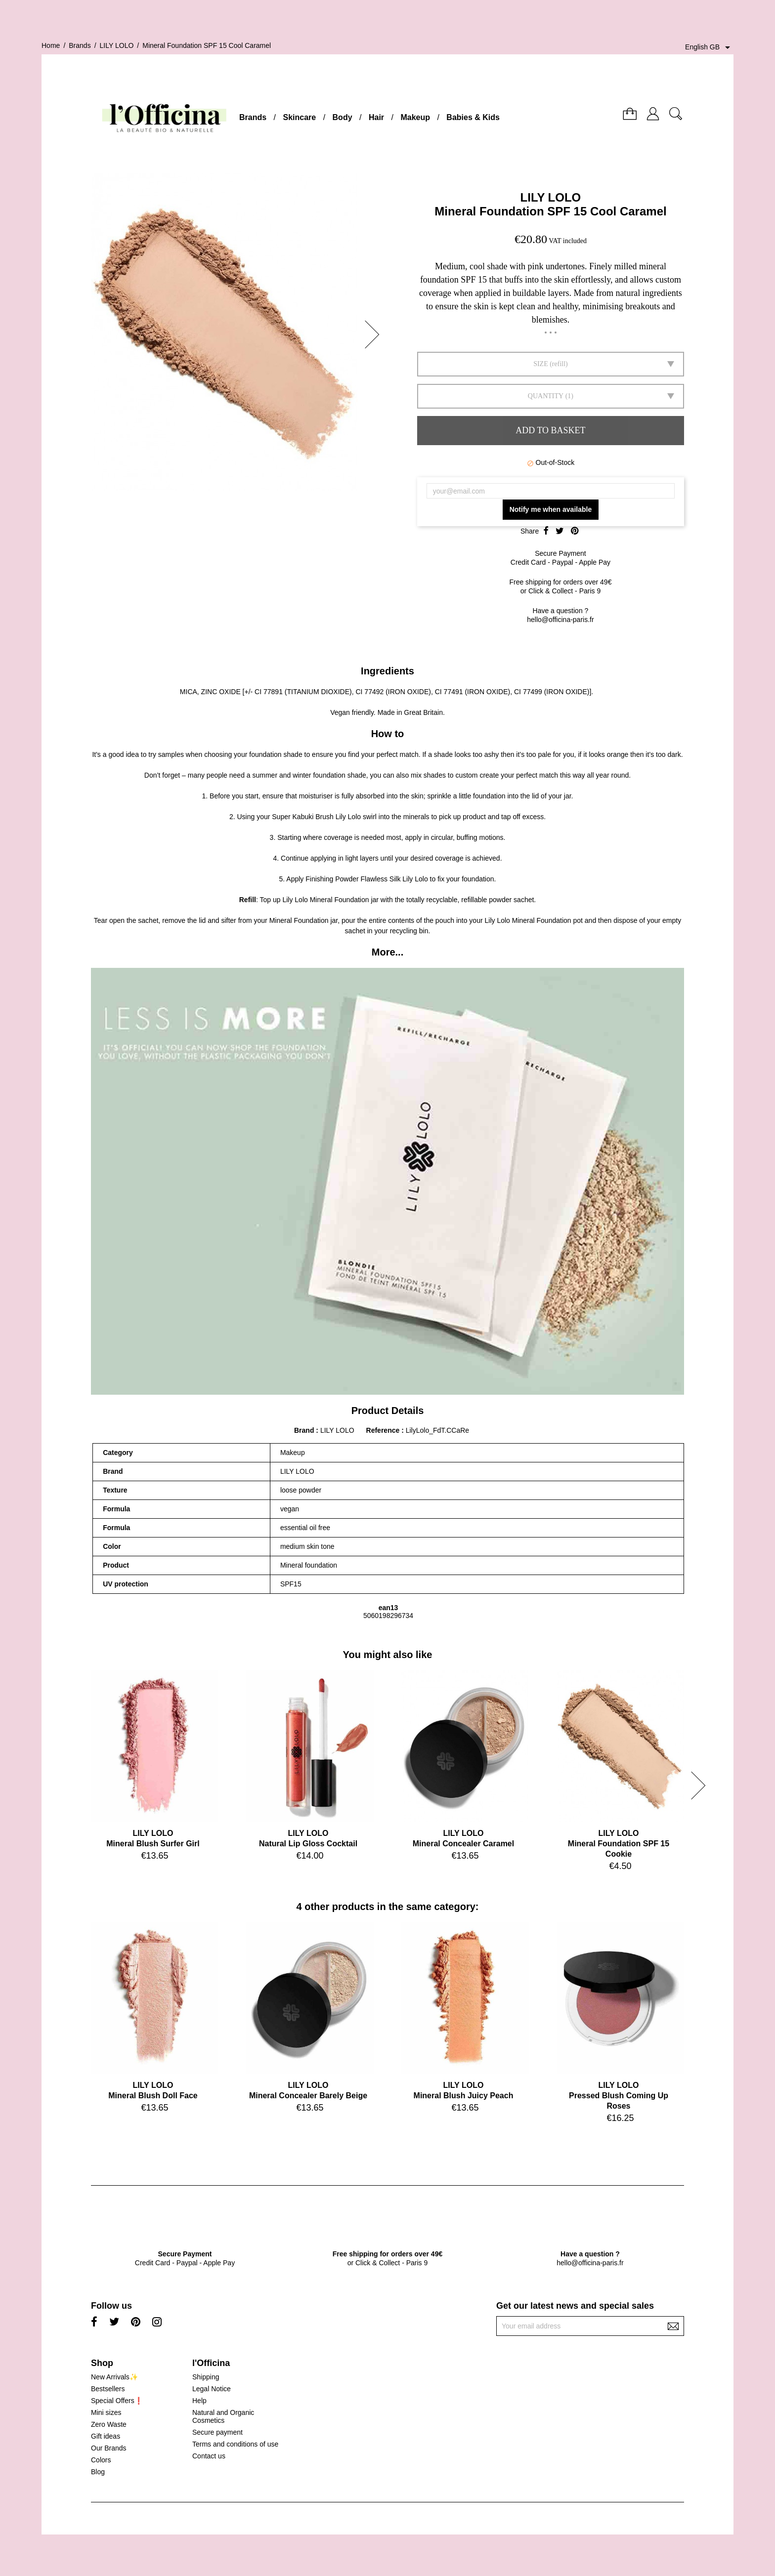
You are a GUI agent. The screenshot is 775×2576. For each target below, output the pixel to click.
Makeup (415, 117)
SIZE (540, 364)
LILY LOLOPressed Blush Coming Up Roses (618, 2095)
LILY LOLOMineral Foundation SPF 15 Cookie (618, 1843)
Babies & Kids (473, 117)
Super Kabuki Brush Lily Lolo (316, 817)
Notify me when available (551, 509)
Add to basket (550, 430)
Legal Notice (211, 2389)
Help (199, 2401)
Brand (304, 1430)
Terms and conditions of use (235, 2444)
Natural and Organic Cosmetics (223, 2416)
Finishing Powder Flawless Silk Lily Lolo (366, 879)
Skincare (299, 117)
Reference (384, 1430)
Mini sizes (106, 2412)
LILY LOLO (550, 197)
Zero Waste (109, 2424)
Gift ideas (105, 2436)
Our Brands (109, 2448)
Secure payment (217, 2432)
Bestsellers (108, 2389)
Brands (252, 117)
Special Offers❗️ (117, 2401)
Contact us (208, 2456)
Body (342, 117)
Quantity (545, 396)
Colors (101, 2460)
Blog (98, 2472)
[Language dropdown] (709, 47)
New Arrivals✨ (114, 2377)
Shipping (205, 2377)
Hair (376, 117)
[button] (375, 334)
